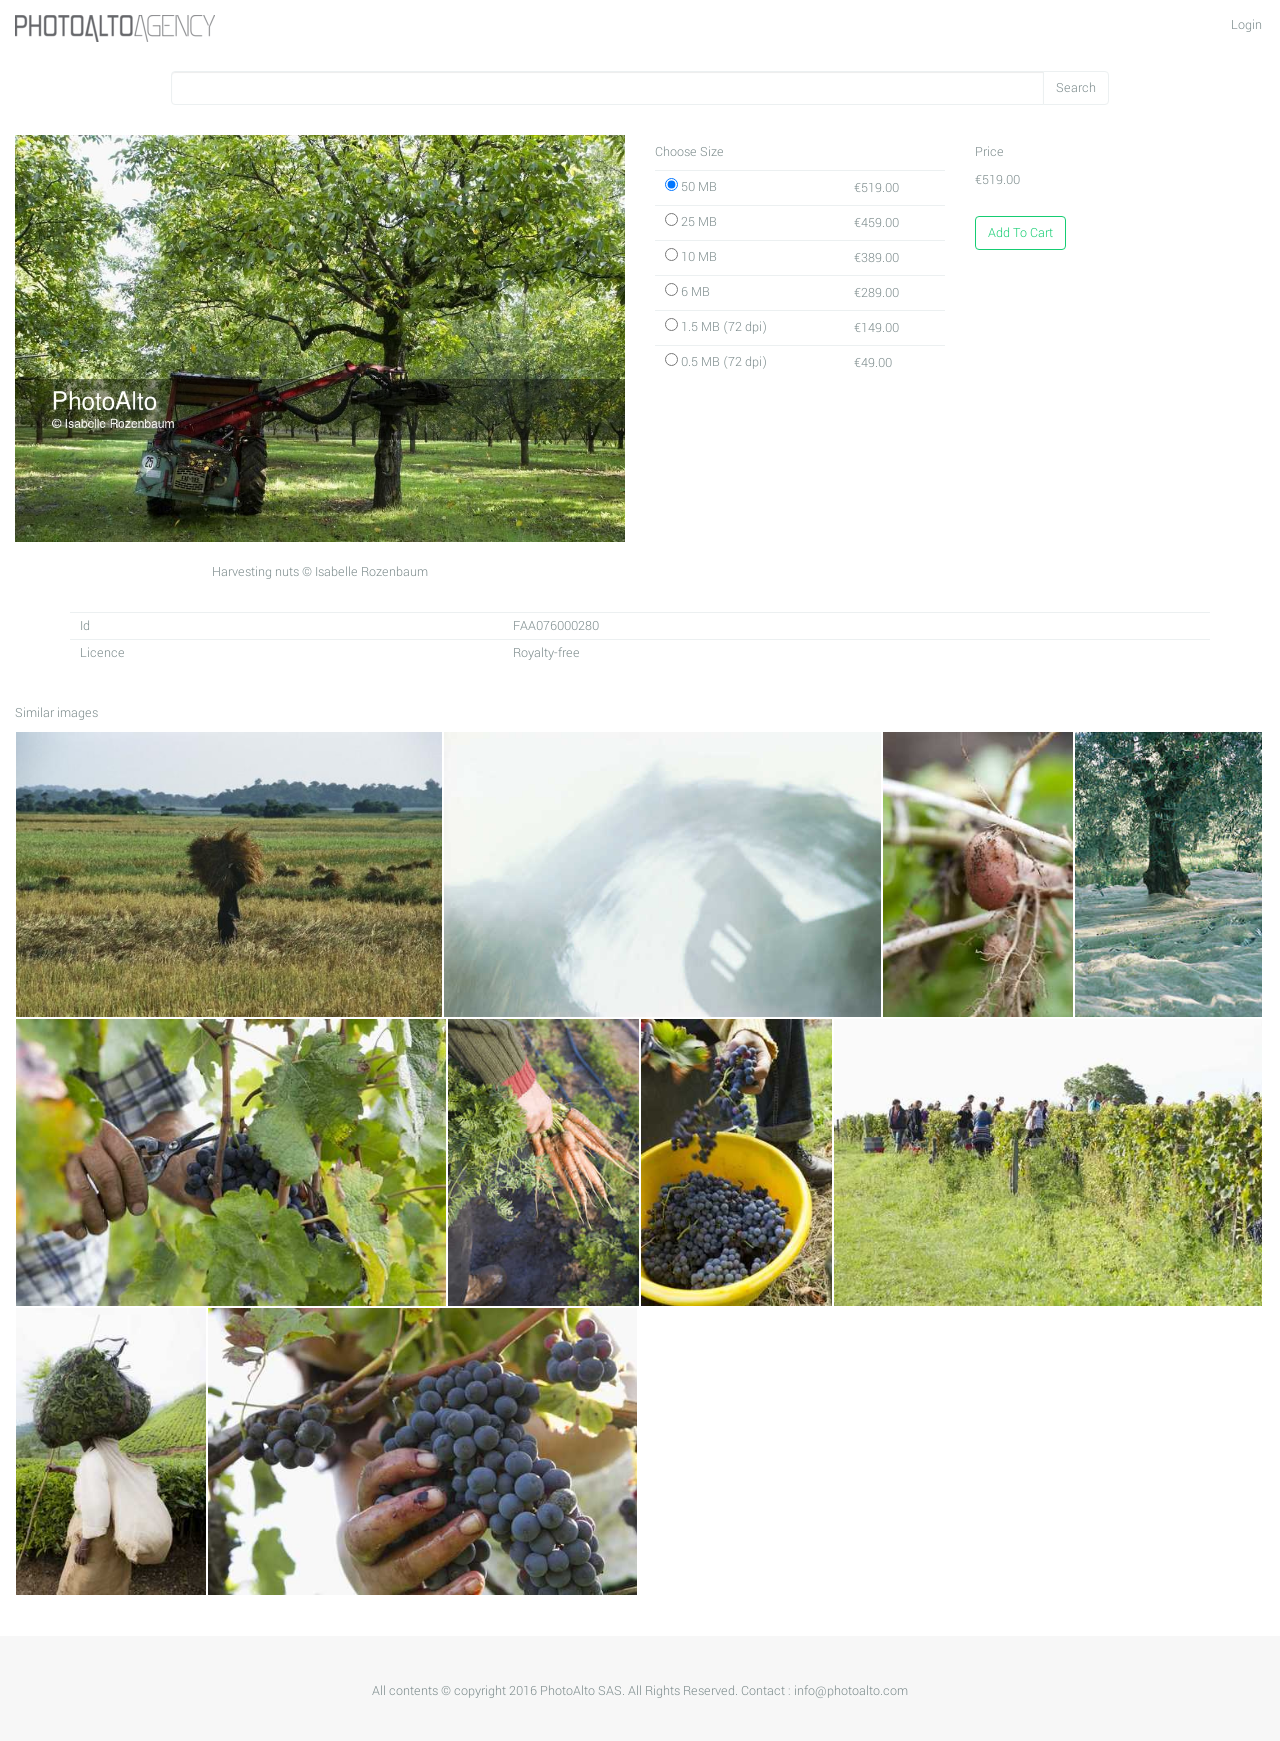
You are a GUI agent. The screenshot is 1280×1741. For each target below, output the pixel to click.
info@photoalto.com (851, 1691)
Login (1246, 25)
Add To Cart (1020, 233)
